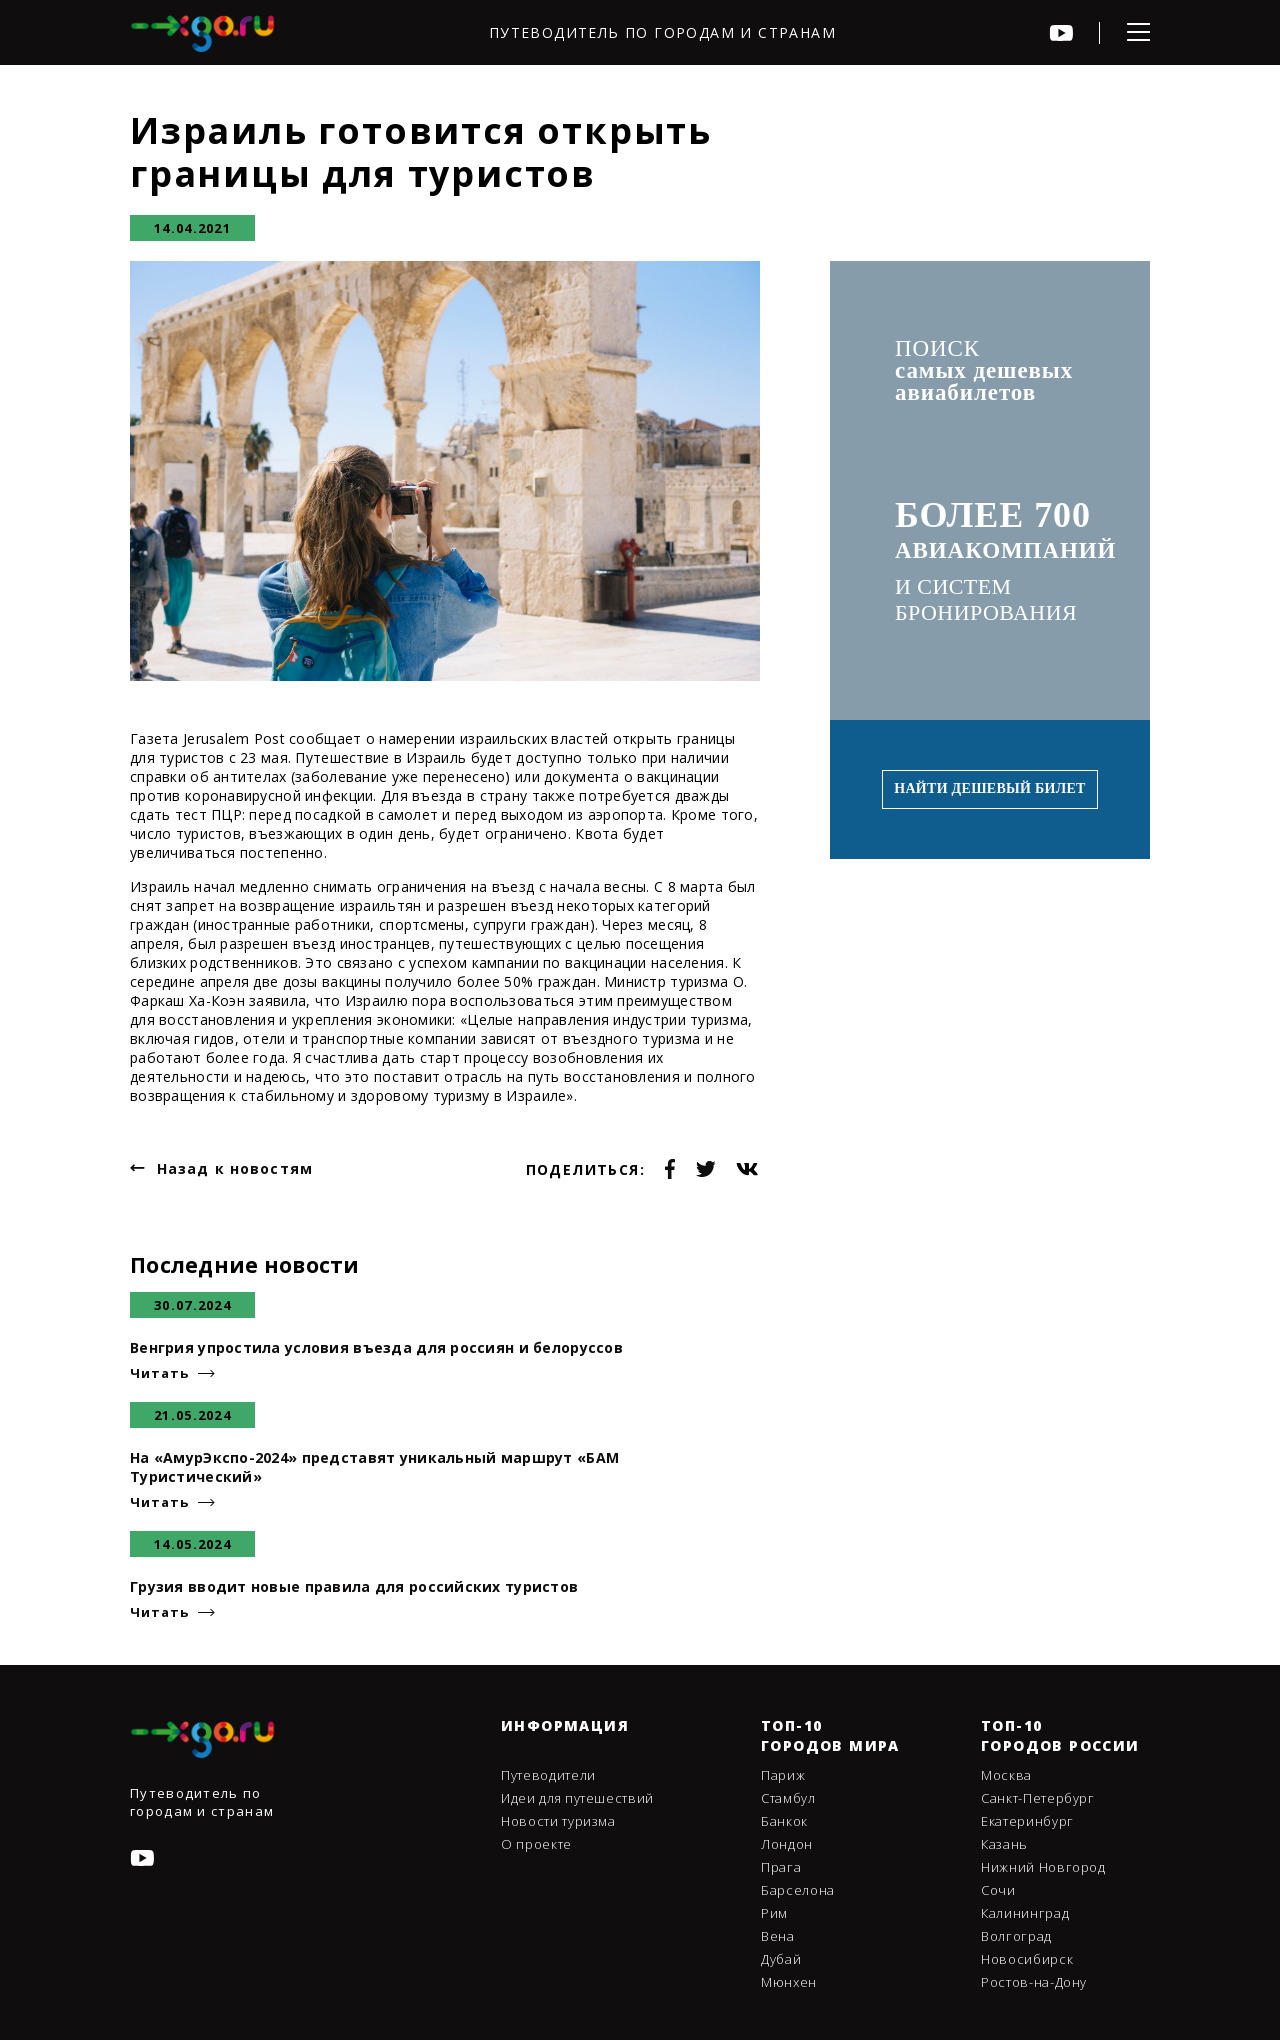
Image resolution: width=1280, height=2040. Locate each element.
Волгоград (1016, 1936)
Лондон (787, 1844)
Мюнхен (789, 1982)
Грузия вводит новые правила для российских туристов (354, 1586)
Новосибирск (1027, 1959)
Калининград (1025, 1913)
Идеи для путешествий (577, 1798)
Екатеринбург (1027, 1821)
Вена (778, 1936)
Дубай (781, 1959)
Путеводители (548, 1775)
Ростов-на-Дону (1034, 1982)
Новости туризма (558, 1821)
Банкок (784, 1821)
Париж (783, 1775)
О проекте (536, 1844)
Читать (159, 1373)
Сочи (998, 1890)
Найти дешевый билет (989, 788)
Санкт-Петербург (1038, 1798)
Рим (774, 1913)
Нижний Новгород (1043, 1867)
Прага (781, 1867)
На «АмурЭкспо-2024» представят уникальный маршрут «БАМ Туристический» (374, 1467)
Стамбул (788, 1798)
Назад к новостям (235, 1168)
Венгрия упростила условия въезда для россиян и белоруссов (376, 1347)
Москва (1006, 1775)
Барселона (798, 1890)
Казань (1004, 1844)
